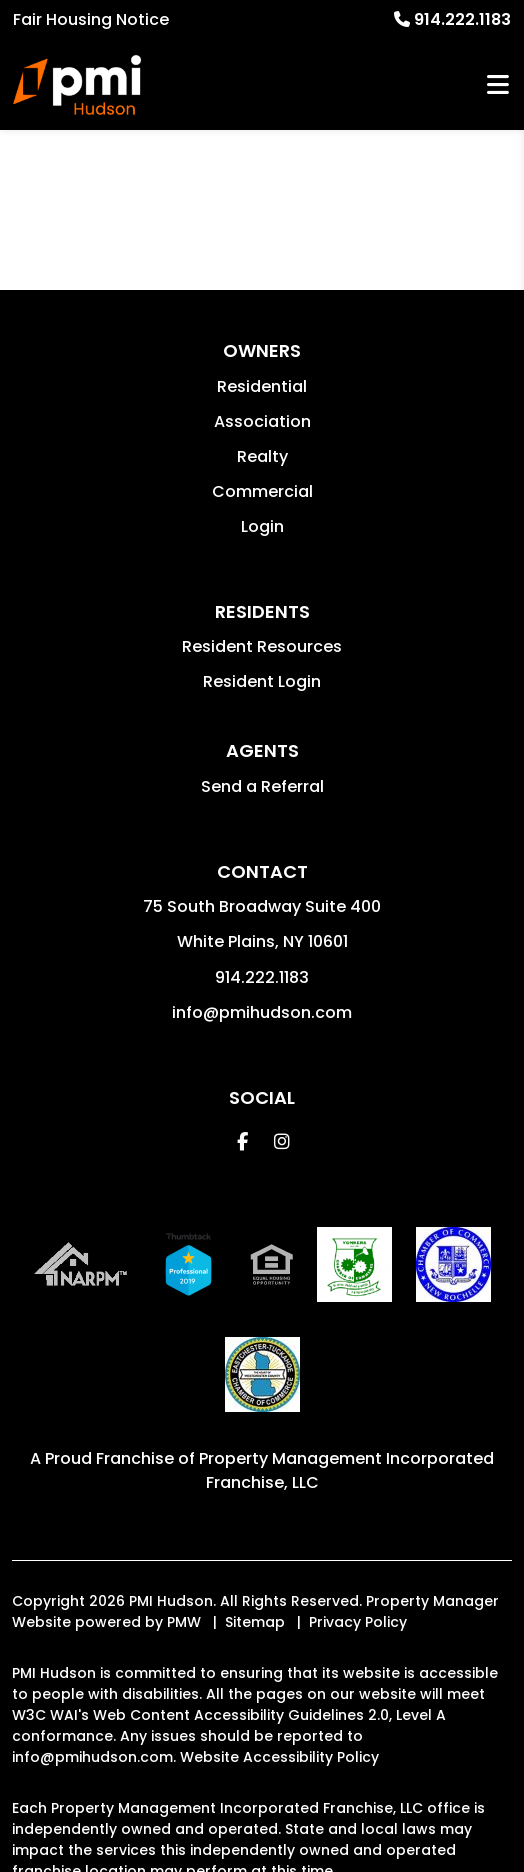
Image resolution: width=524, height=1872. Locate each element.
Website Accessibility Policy (279, 1757)
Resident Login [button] (262, 681)
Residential (262, 386)
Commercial (262, 491)
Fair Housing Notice (91, 19)
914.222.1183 (462, 19)
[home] (77, 85)
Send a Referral (262, 786)
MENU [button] (498, 85)
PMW (184, 1622)
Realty (262, 456)
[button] (242, 1141)
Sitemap (255, 1622)
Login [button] (262, 526)
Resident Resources (262, 646)
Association (262, 421)
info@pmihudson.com (262, 1012)
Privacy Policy (358, 1622)
